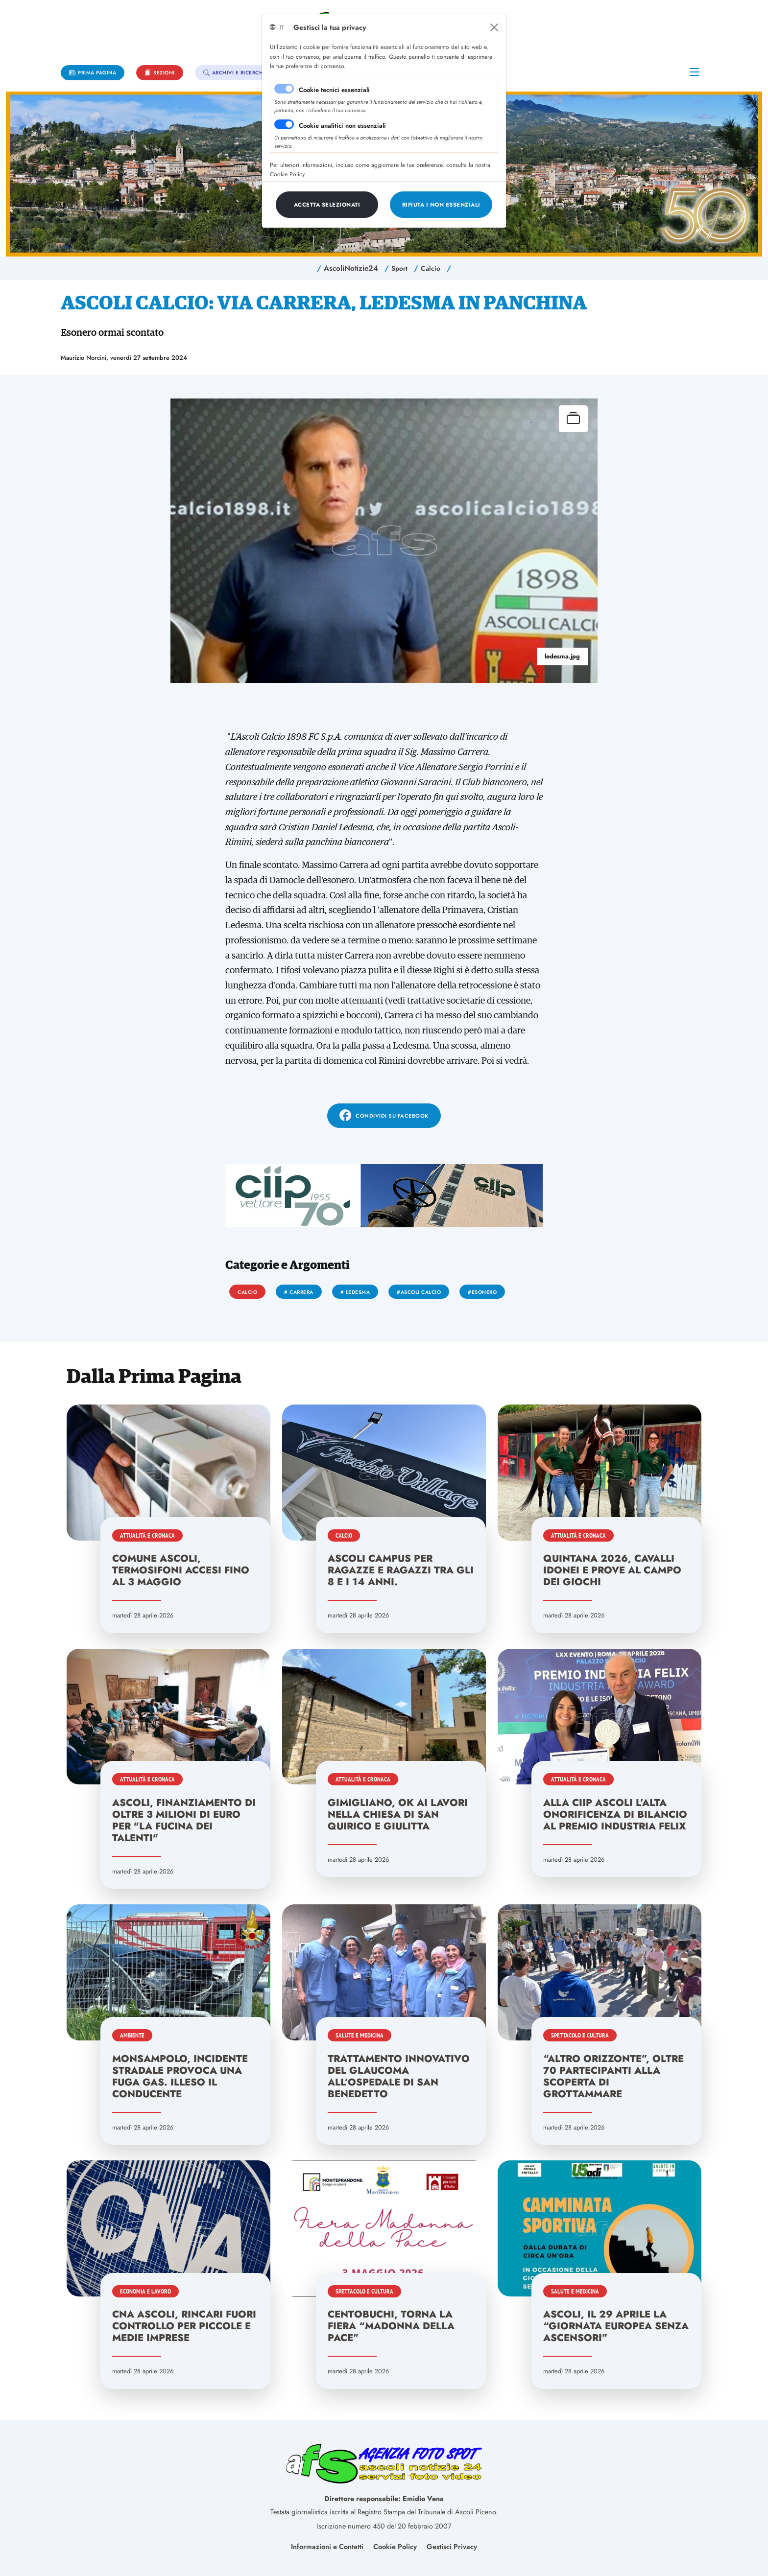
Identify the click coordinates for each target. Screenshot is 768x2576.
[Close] (494, 27)
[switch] (284, 124)
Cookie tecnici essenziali (334, 89)
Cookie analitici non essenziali (342, 125)
